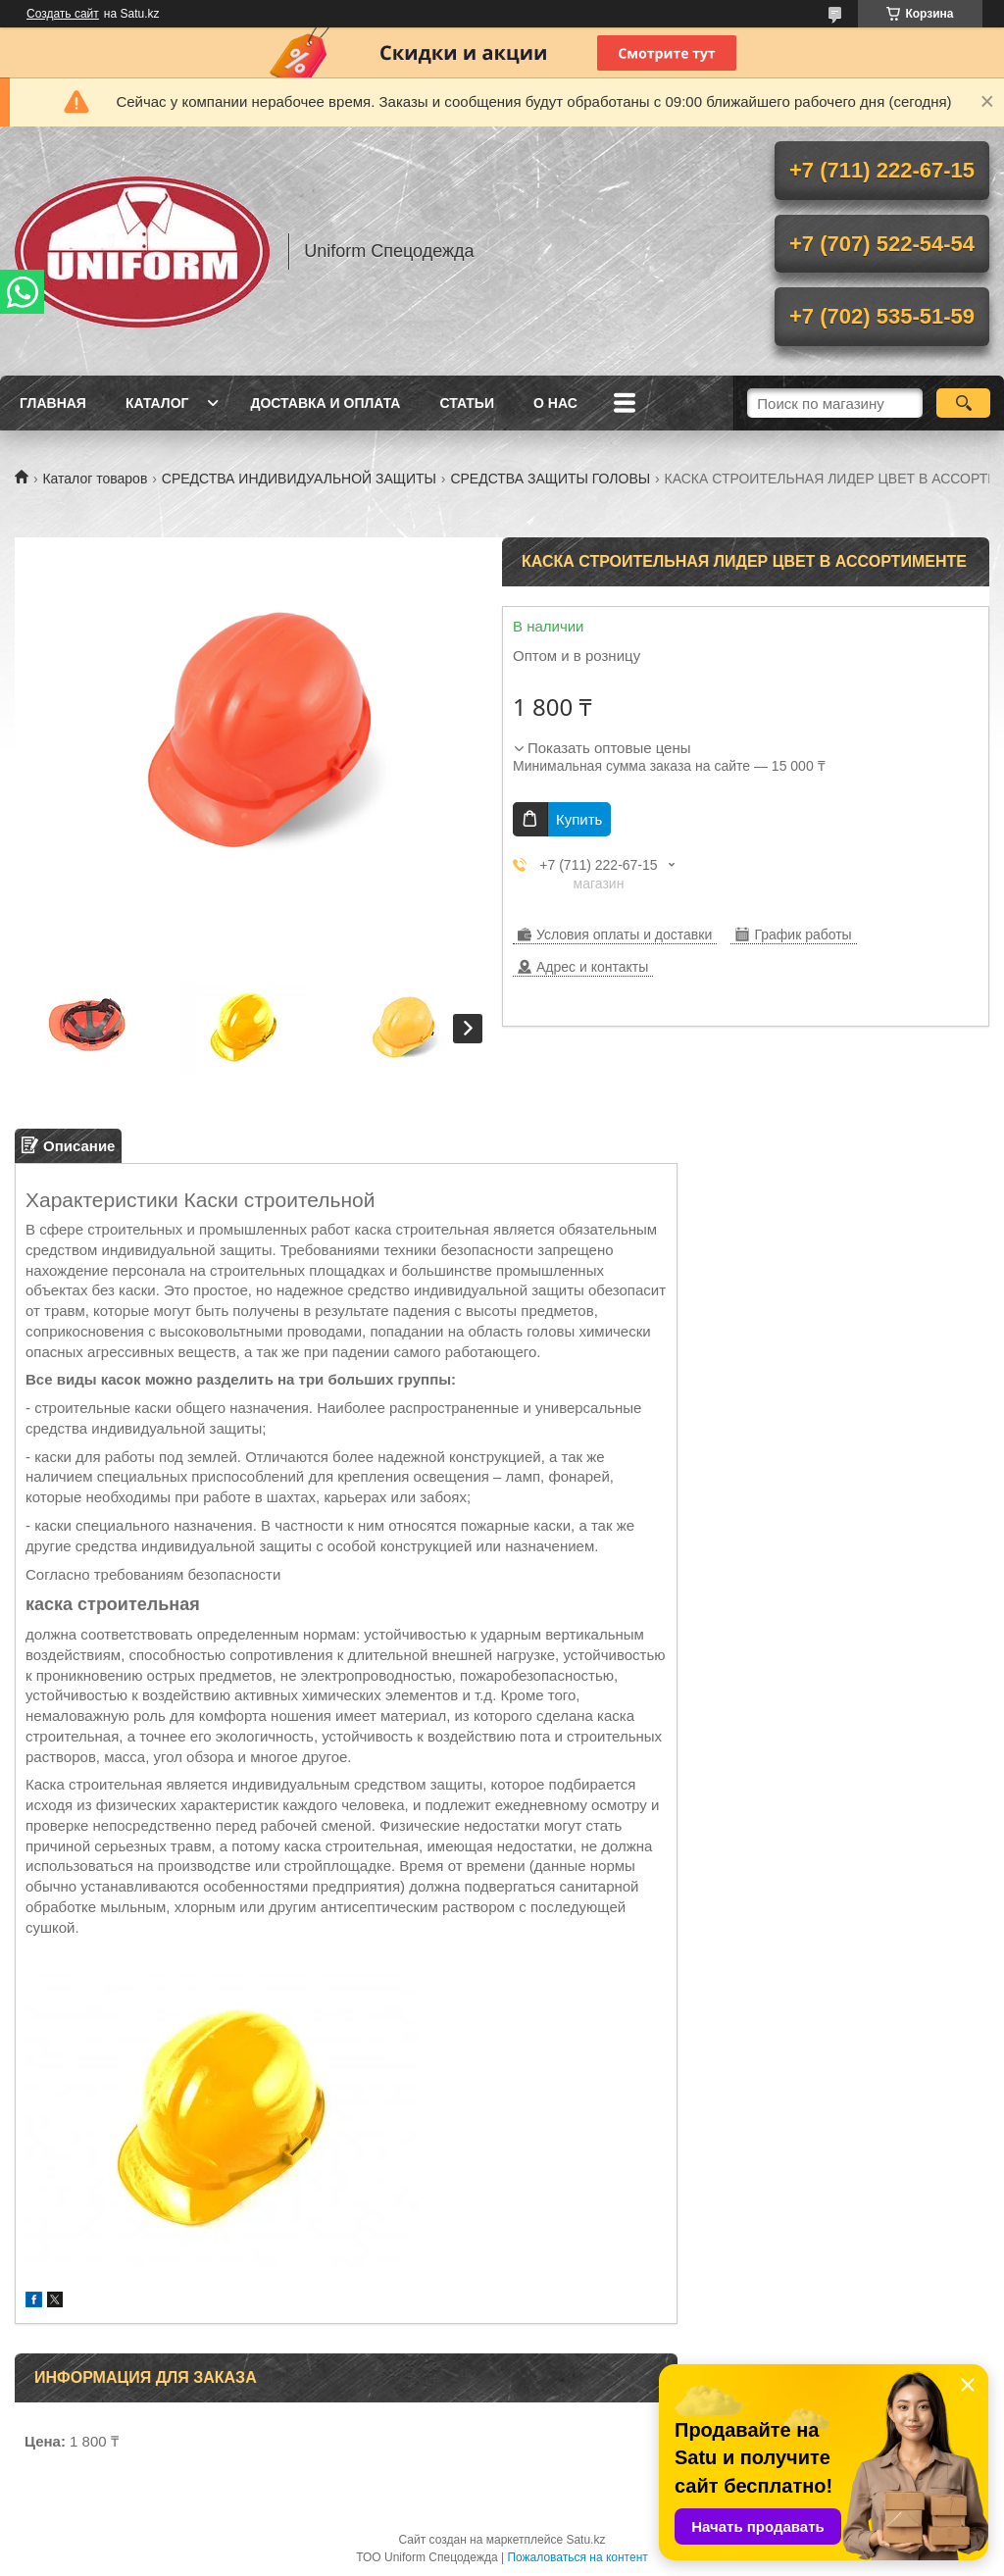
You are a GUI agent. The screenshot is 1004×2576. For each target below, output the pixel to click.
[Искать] (963, 403)
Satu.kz (585, 2540)
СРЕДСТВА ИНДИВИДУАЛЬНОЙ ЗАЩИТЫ (299, 478)
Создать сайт (62, 14)
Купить (579, 819)
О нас (555, 403)
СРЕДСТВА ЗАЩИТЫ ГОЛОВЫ (550, 478)
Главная (53, 403)
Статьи (466, 403)
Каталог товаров (94, 478)
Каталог (157, 403)
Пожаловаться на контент (577, 2557)
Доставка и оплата (325, 403)
